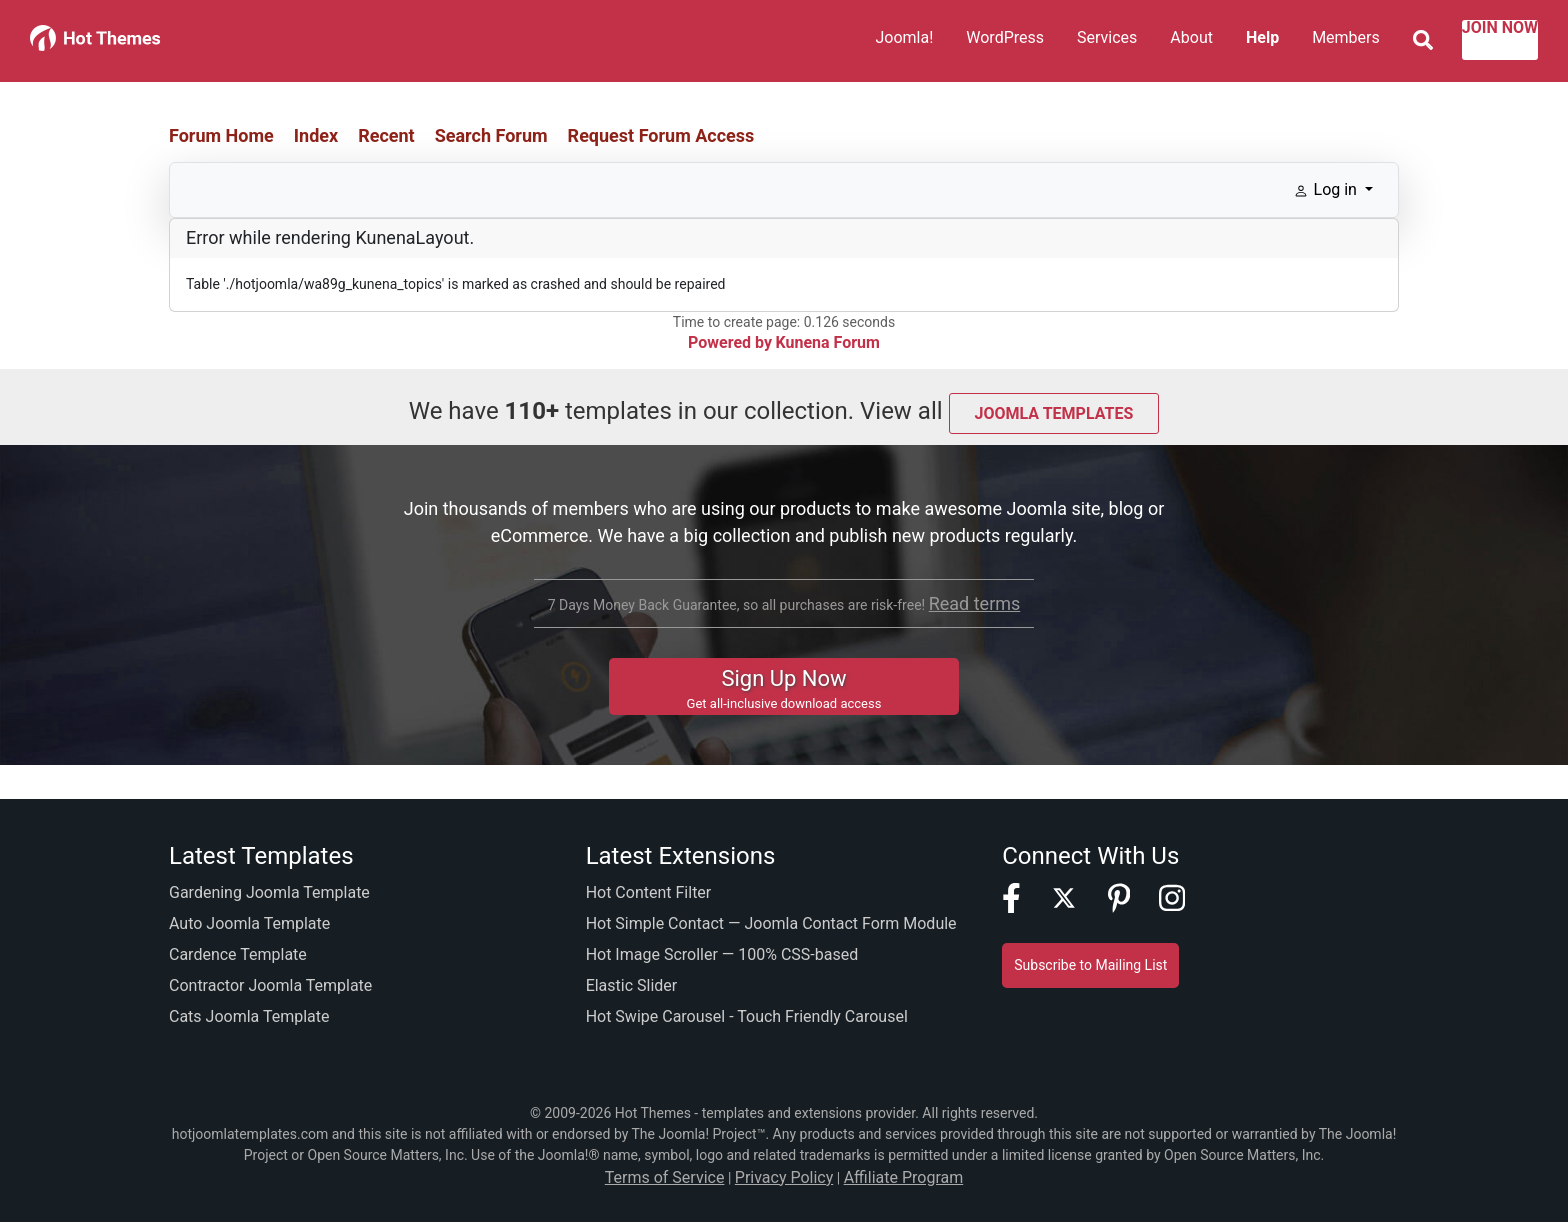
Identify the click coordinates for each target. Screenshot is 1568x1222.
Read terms (974, 600)
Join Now (1475, 41)
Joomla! (854, 41)
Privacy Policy (784, 1176)
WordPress (955, 41)
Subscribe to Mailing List (1090, 965)
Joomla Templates (1054, 410)
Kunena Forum (822, 343)
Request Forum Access (661, 135)
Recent (386, 135)
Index (316, 135)
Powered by (736, 343)
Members (1296, 41)
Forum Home (221, 135)
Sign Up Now (784, 682)
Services (1057, 41)
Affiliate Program (889, 1176)
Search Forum (491, 135)
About (1141, 41)
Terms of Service (678, 1176)
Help (1212, 41)
